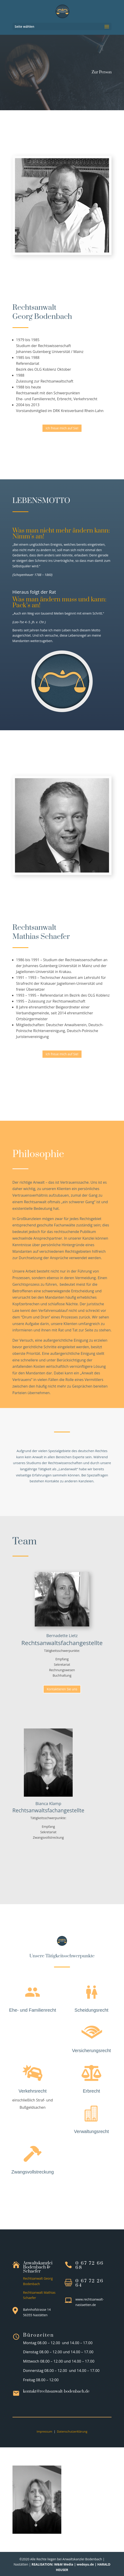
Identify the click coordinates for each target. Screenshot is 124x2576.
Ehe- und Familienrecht (32, 2005)
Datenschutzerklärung (72, 2431)
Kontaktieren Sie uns (62, 1689)
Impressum (44, 2431)
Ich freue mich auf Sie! (63, 428)
